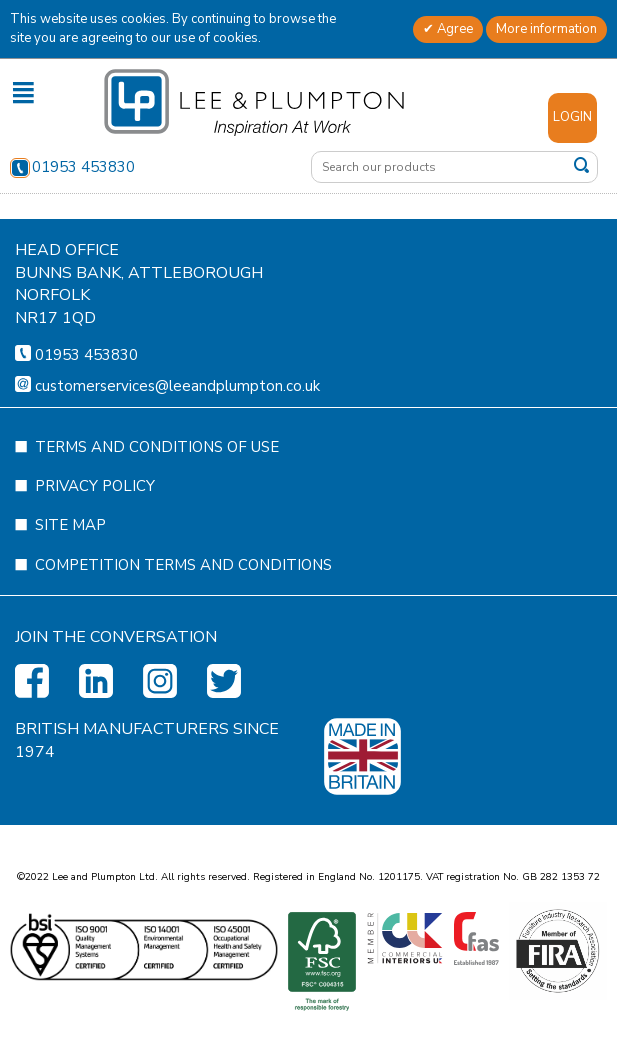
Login (572, 117)
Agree (453, 29)
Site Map (70, 585)
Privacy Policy (95, 546)
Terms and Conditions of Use (157, 507)
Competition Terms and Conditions (183, 625)
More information (546, 29)
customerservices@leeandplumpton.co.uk (177, 446)
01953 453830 (72, 167)
